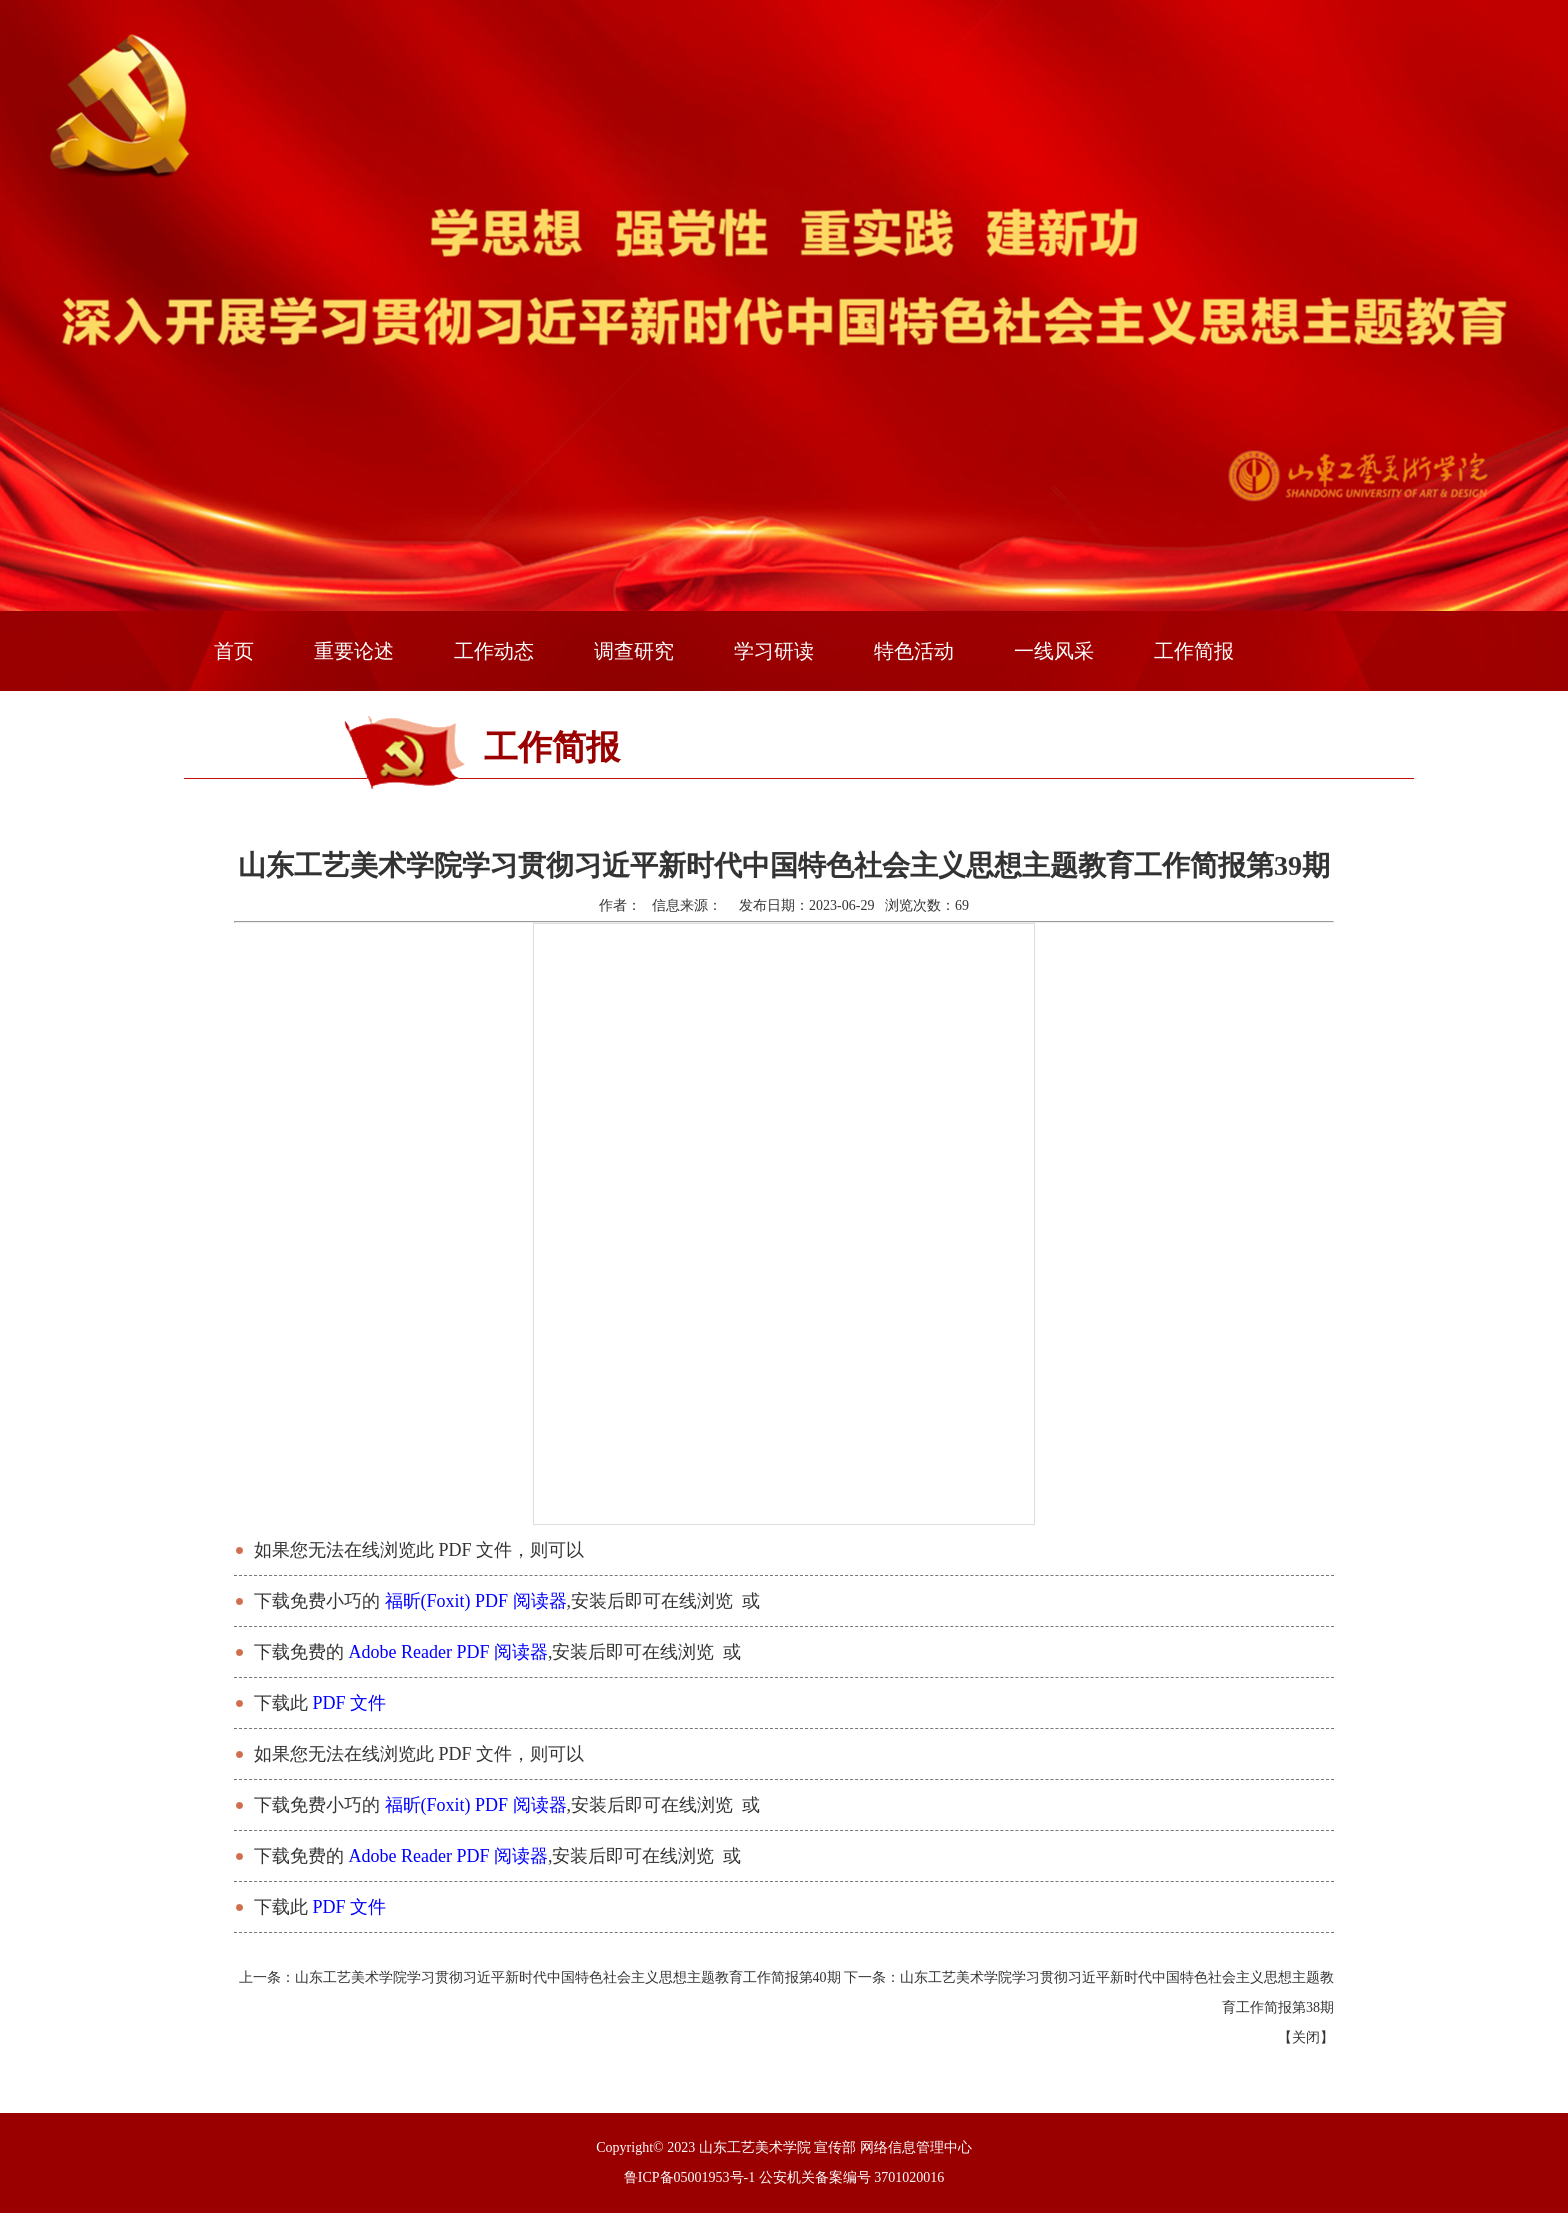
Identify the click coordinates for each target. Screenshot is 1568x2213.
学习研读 (774, 651)
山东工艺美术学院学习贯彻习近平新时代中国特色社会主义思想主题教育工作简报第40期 (568, 1977)
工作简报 (1194, 651)
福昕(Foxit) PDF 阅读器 (476, 1601)
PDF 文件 (350, 1703)
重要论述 (354, 651)
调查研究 (634, 651)
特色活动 (914, 651)
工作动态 (494, 651)
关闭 (1306, 2037)
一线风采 (1054, 651)
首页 (234, 651)
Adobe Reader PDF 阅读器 (448, 1652)
